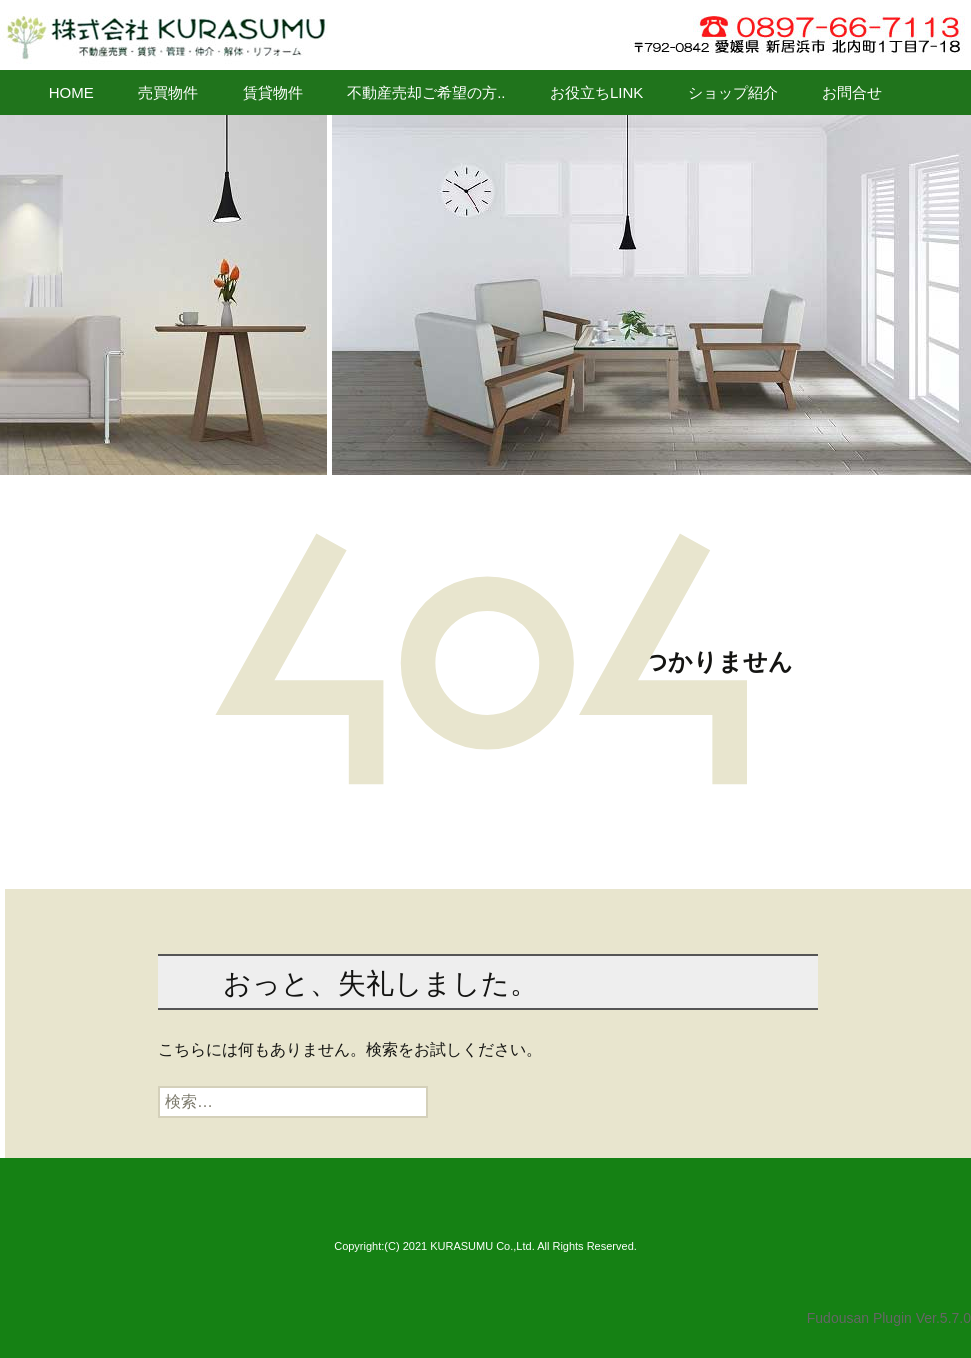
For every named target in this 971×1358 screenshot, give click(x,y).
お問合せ (852, 92)
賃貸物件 (273, 92)
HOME (71, 92)
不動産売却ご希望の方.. (426, 92)
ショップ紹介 (733, 92)
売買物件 (168, 92)
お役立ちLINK (596, 92)
